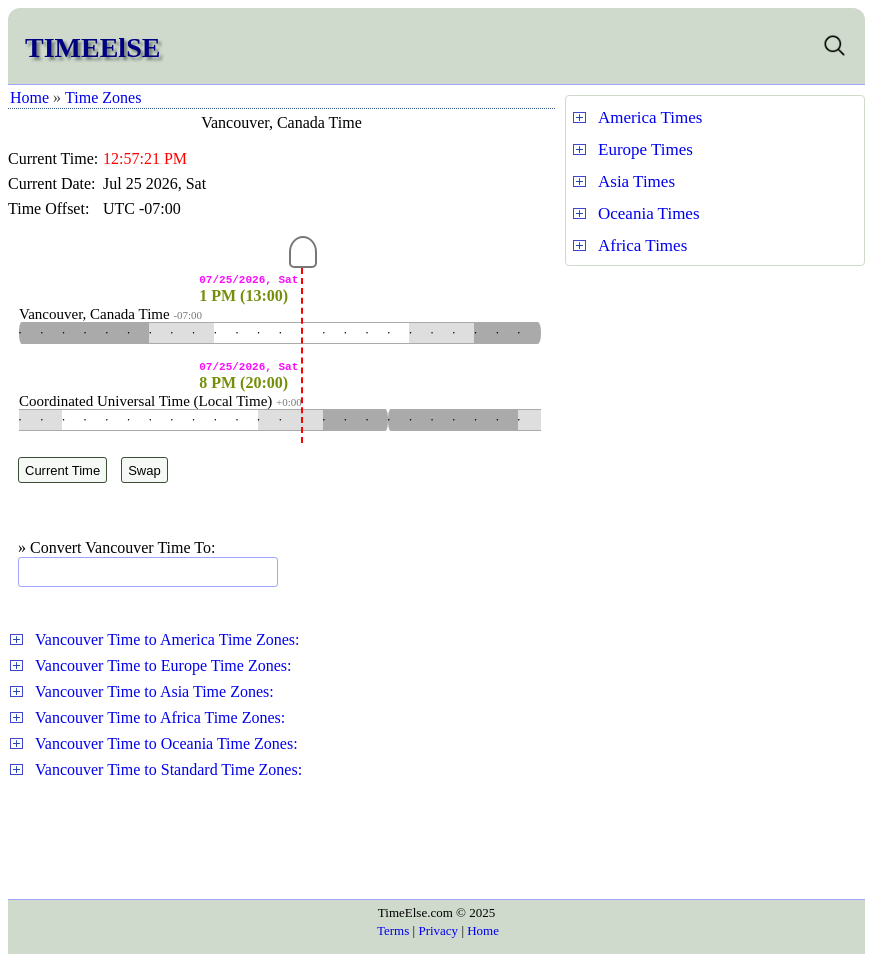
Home (29, 97)
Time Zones (103, 97)
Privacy (438, 930)
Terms (393, 930)
